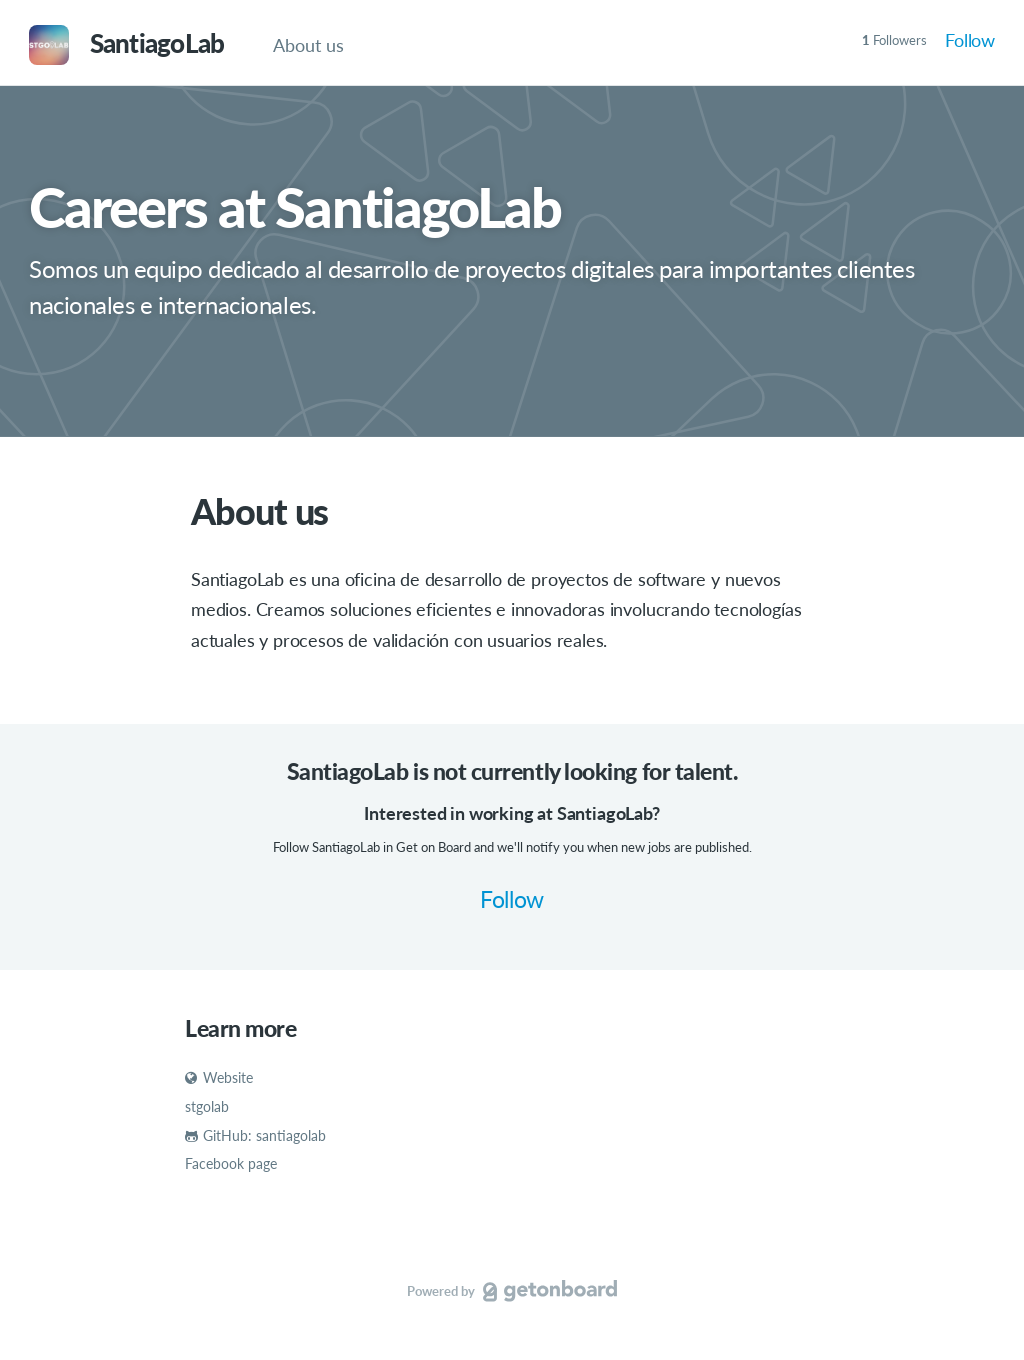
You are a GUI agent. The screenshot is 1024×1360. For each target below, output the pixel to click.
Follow (970, 40)
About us (308, 45)
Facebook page (231, 1163)
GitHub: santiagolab (255, 1135)
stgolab (207, 1106)
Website (219, 1077)
